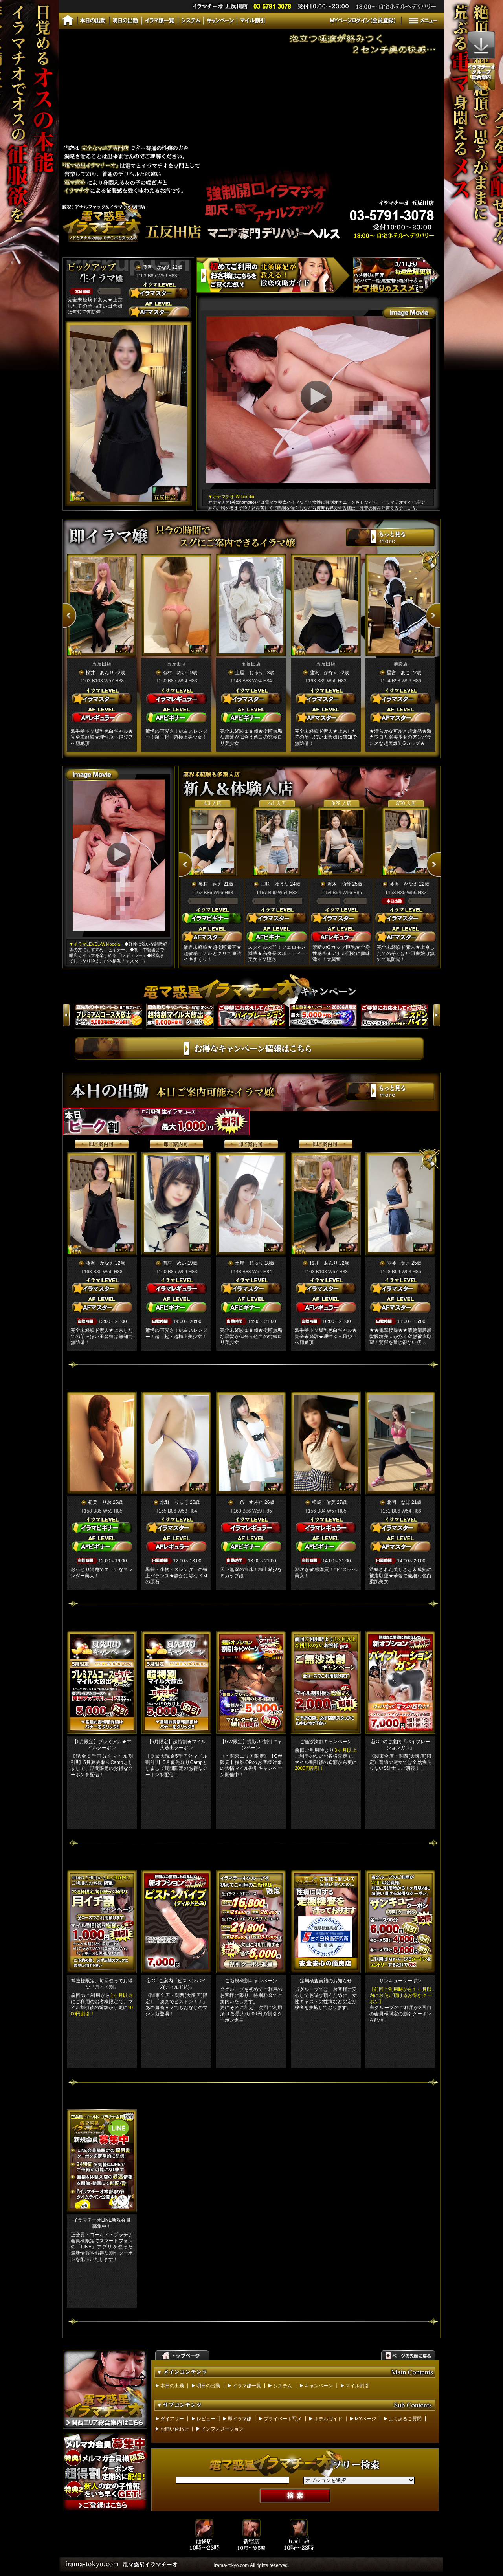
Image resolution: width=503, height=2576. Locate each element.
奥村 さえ (210, 884)
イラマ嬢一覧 (247, 2386)
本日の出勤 (172, 2386)
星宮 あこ (398, 672)
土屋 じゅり (249, 672)
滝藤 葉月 (398, 1263)
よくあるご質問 (405, 2419)
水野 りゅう (174, 1502)
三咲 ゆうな (275, 884)
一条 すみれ (249, 1502)
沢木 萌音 (339, 884)
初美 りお (100, 1502)
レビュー (205, 2419)
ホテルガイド (328, 2419)
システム (282, 2386)
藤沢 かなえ (157, 267)
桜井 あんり (100, 672)
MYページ (365, 2419)
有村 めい (174, 672)
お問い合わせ (174, 2429)
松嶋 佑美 (324, 1502)
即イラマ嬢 (240, 2419)
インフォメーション (222, 2429)
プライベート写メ (282, 2419)
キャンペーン (319, 2386)
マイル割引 (357, 2386)
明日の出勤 (208, 2386)
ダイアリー (172, 2419)
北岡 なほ (398, 1502)
